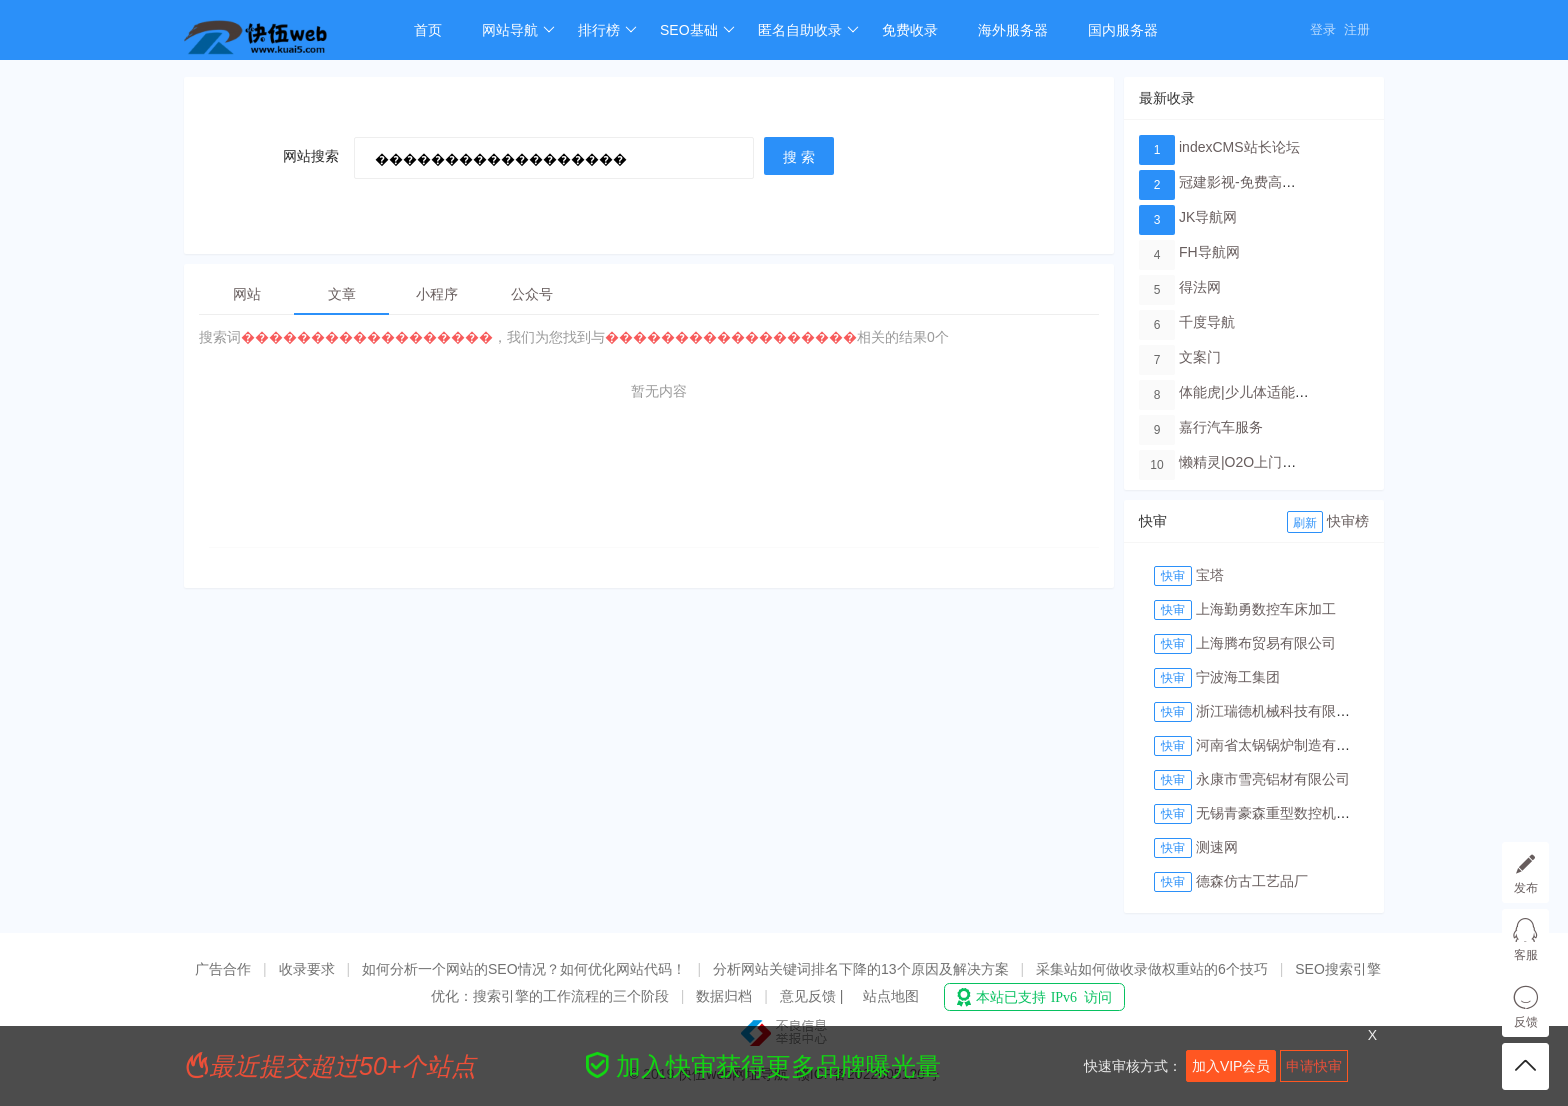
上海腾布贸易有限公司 (1266, 643)
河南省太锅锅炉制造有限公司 (1287, 745)
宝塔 (1210, 575)
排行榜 (607, 30)
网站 (247, 294)
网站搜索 (311, 156)
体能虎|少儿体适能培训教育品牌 (1279, 392)
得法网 (1200, 287)
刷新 (1305, 523)
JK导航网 (1208, 217)
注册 (1357, 29)
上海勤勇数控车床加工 (1266, 609)
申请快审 (1314, 1066)
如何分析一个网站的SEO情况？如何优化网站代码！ (524, 969)
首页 (428, 30)
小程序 (437, 294)
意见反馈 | (813, 996)
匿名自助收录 (808, 30)
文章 (342, 294)
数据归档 (724, 996)
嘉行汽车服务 (1221, 427)
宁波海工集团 (1238, 677)
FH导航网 (1209, 252)
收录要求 (307, 969)
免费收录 (910, 30)
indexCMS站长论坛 (1239, 147)
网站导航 (518, 30)
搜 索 (799, 157)
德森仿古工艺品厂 (1252, 881)
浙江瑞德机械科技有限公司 (1280, 711)
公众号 (532, 294)
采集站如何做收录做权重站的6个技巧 (1152, 969)
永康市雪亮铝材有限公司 (1273, 779)
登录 (1323, 29)
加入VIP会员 (1231, 1066)
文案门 (1200, 357)
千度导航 (1207, 322)
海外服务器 (1013, 30)
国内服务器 (1123, 30)
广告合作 (223, 969)
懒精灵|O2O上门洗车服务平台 (1272, 462)
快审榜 (1348, 521)
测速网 (1217, 847)
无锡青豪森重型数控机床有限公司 (1301, 813)
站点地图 (891, 996)
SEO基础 (697, 30)
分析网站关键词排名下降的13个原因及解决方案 (861, 969)
